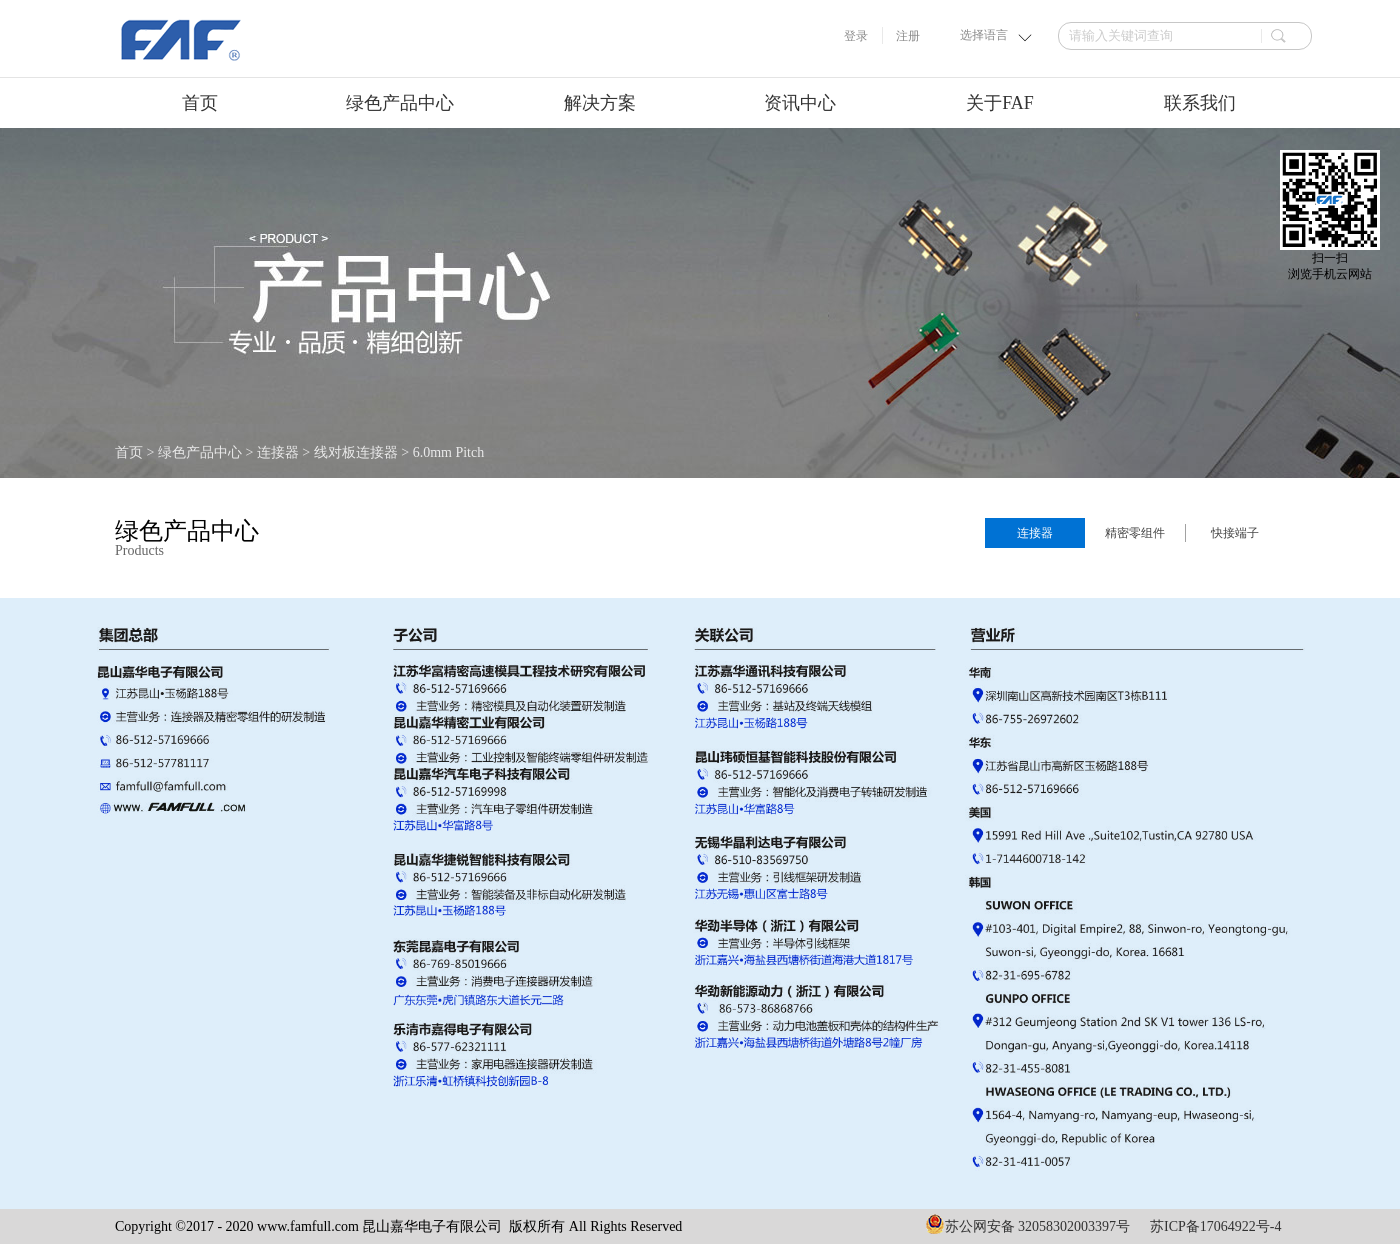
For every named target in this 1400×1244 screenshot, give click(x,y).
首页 (200, 103)
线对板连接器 (356, 452)
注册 (908, 36)
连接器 (278, 452)
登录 (856, 36)
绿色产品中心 (200, 452)
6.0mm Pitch (449, 452)
